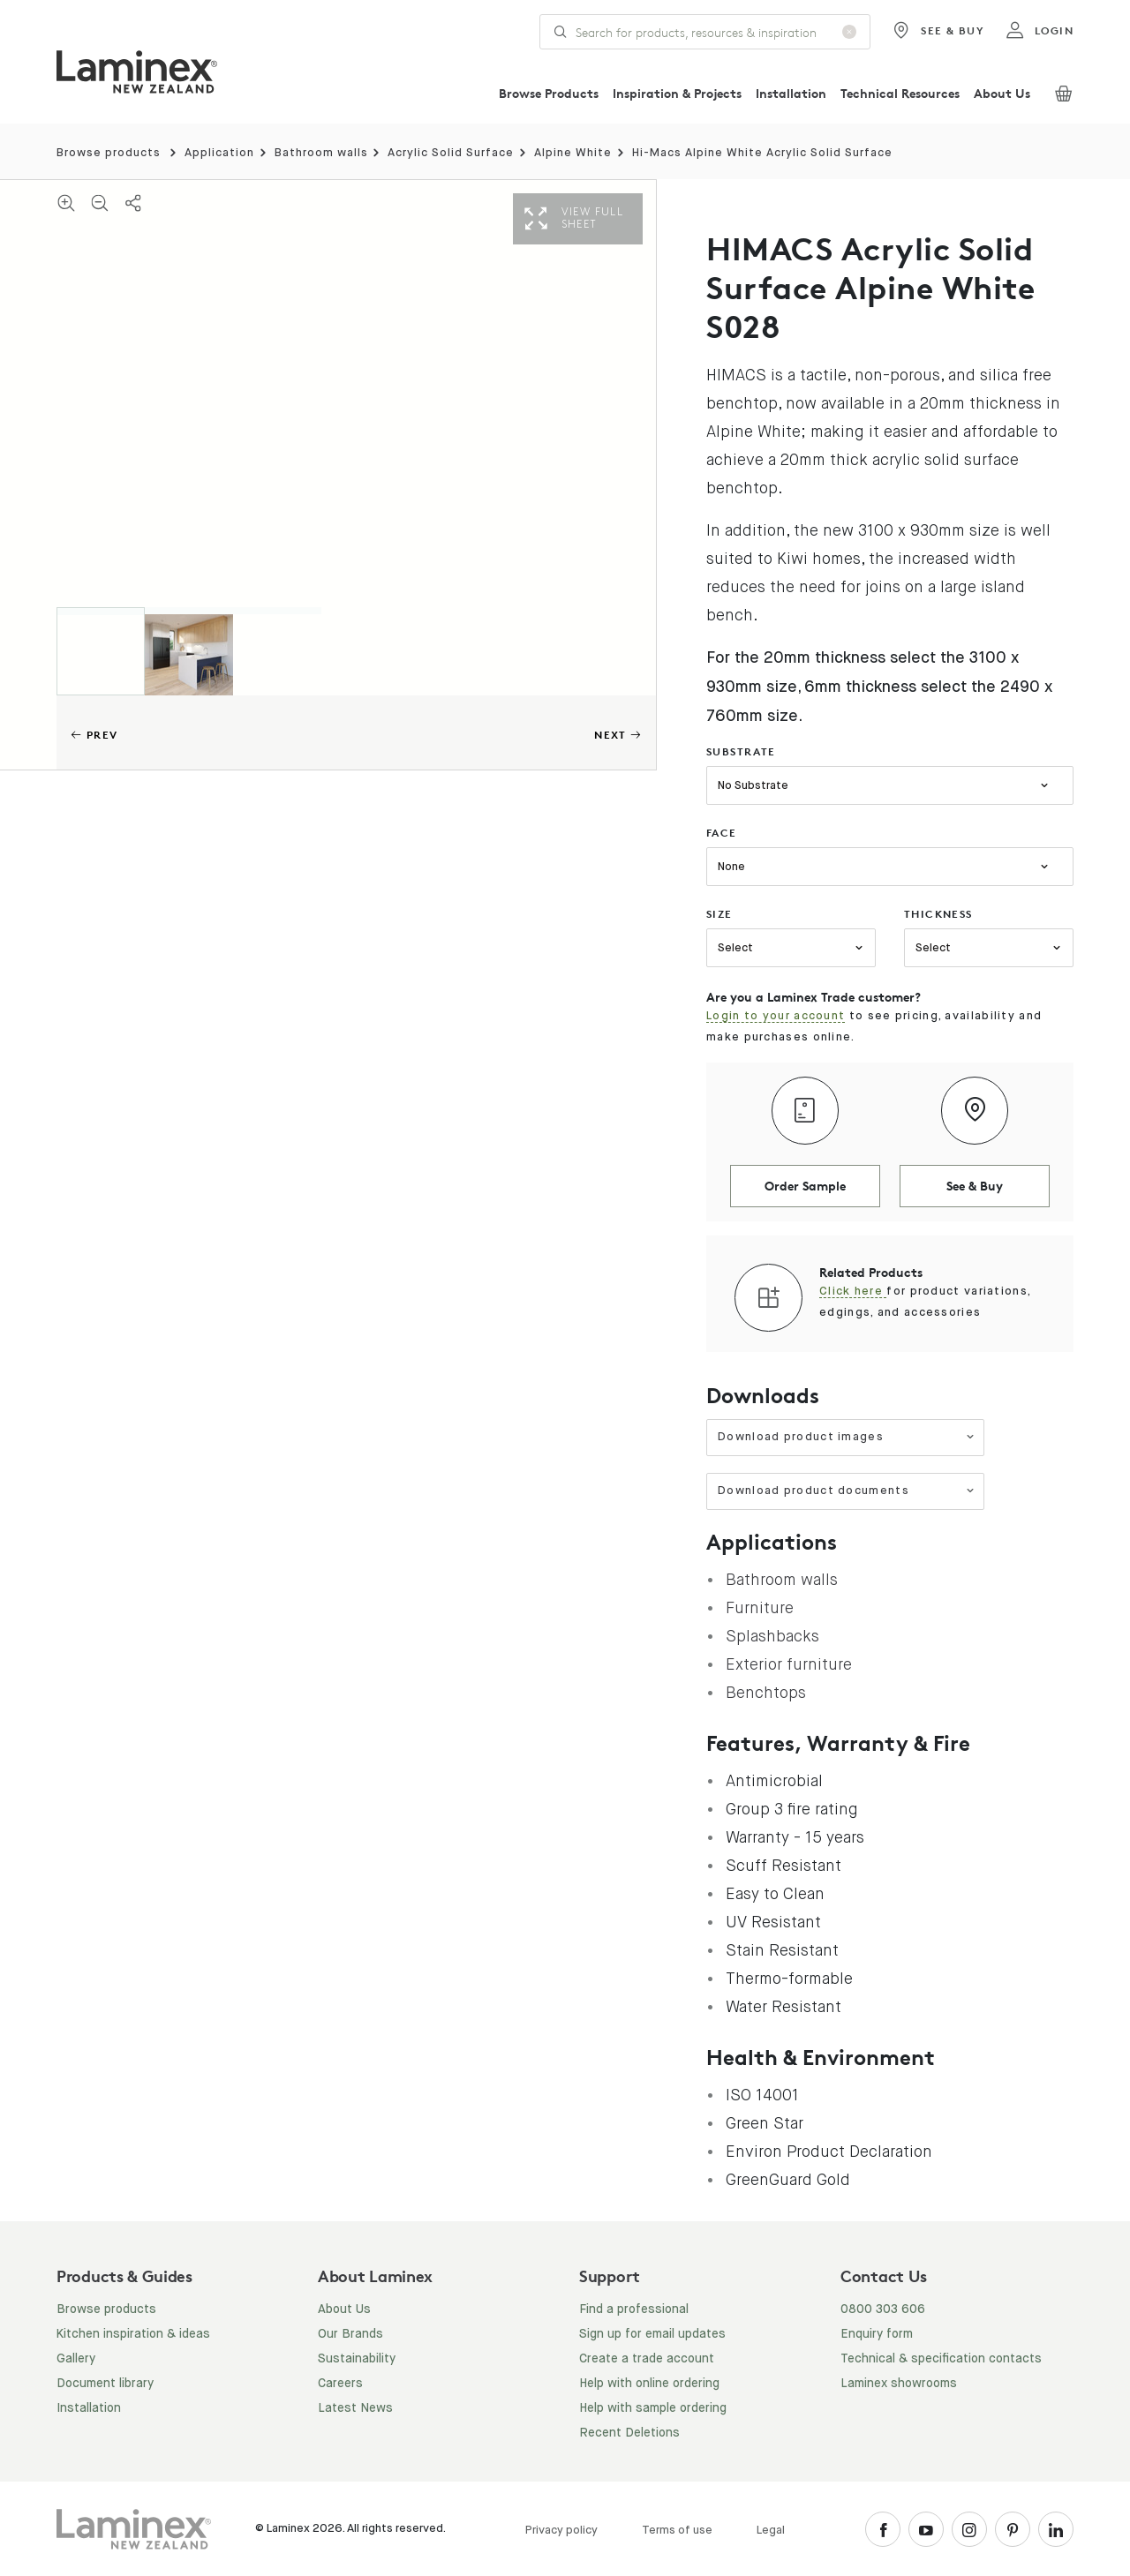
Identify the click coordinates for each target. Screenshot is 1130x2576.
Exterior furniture (789, 1664)
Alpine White (573, 153)
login (1040, 31)
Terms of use (677, 2530)
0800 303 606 (882, 2309)
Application (219, 153)
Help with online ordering (649, 2383)
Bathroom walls (321, 153)
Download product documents (846, 1491)
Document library (105, 2383)
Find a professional (634, 2309)
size (719, 913)
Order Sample (805, 1185)
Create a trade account (646, 2359)
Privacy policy (561, 2530)
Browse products (108, 153)
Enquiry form (876, 2334)
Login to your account (775, 1016)
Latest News (355, 2408)
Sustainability (357, 2359)
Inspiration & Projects (677, 93)
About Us (1002, 93)
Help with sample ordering (653, 2408)
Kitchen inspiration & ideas (133, 2334)
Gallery (75, 2359)
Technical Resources (900, 93)
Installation (791, 93)
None (731, 867)
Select (735, 948)
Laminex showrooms (898, 2383)
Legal (771, 2530)
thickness (938, 913)
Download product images (846, 1437)
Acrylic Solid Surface (451, 153)
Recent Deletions (629, 2433)
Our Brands (350, 2334)
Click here (852, 1291)
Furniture (760, 1608)
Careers (340, 2383)
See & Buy (938, 31)
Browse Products (549, 93)
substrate (741, 751)
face (721, 832)
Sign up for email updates (652, 2334)
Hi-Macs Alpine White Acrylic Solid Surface (762, 153)
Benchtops (766, 1692)
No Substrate (753, 786)
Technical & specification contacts (941, 2359)
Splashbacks (772, 1636)
